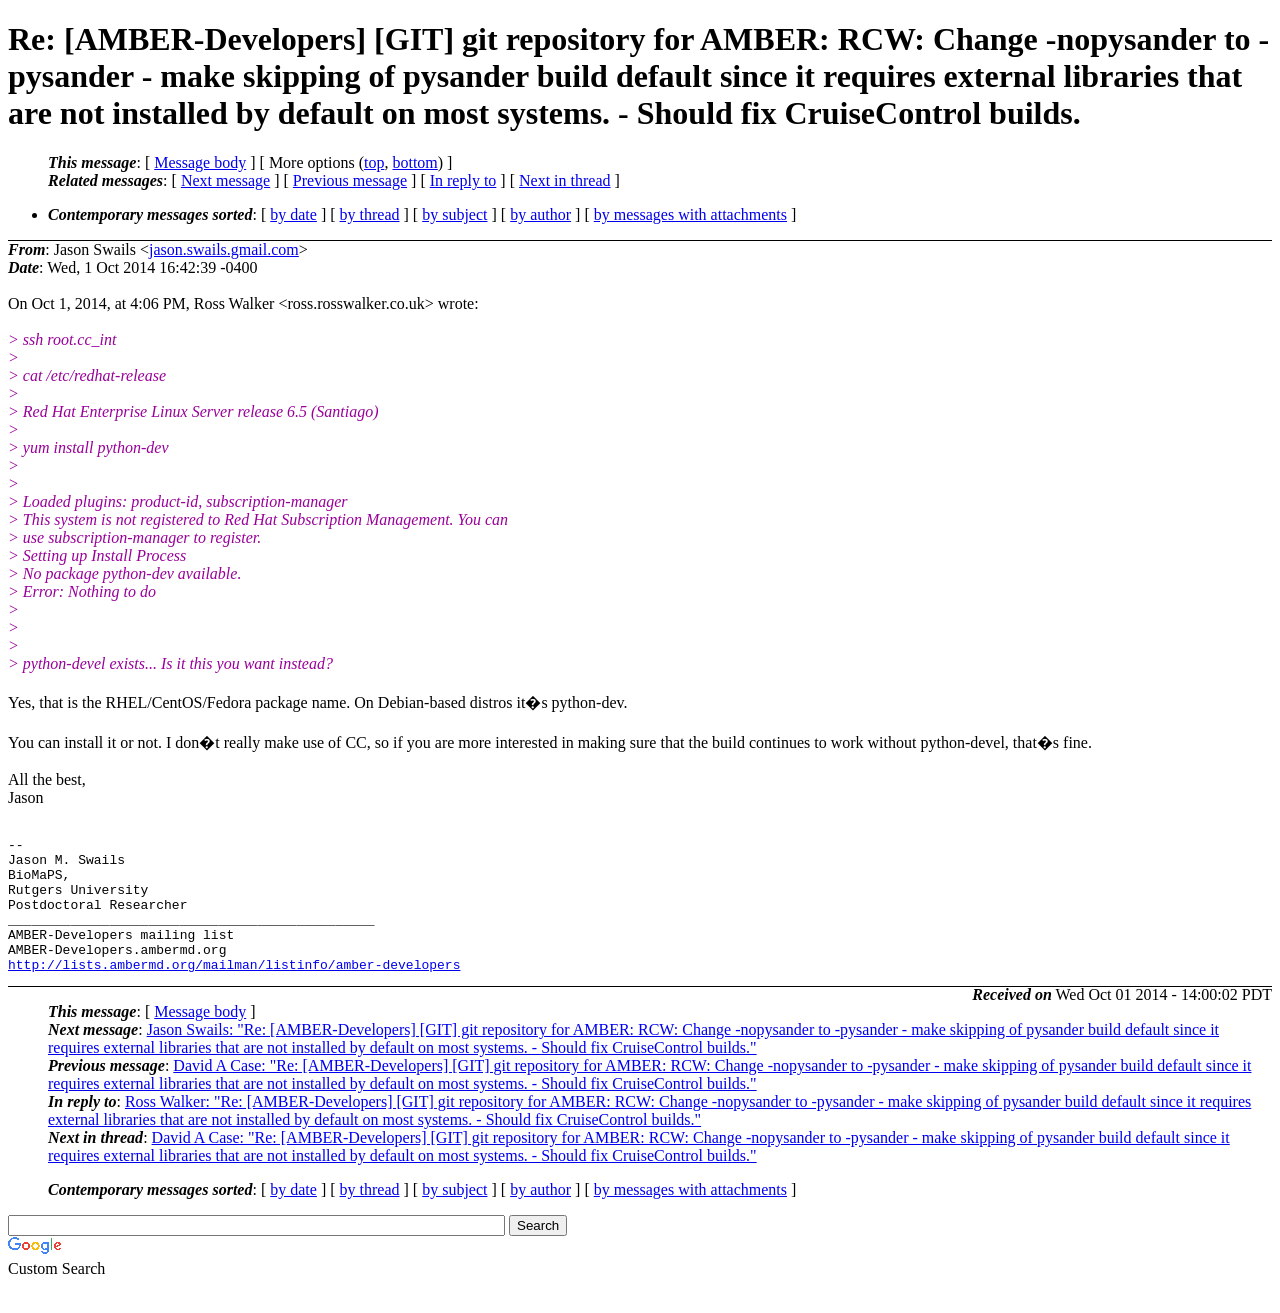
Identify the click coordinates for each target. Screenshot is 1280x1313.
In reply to (463, 180)
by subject (454, 214)
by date (293, 214)
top (374, 162)
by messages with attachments (690, 214)
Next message (225, 180)
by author (540, 214)
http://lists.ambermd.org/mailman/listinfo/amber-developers (234, 991)
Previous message (350, 180)
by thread (370, 214)
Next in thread (565, 180)
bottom (414, 162)
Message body (200, 162)
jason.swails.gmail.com (224, 249)
